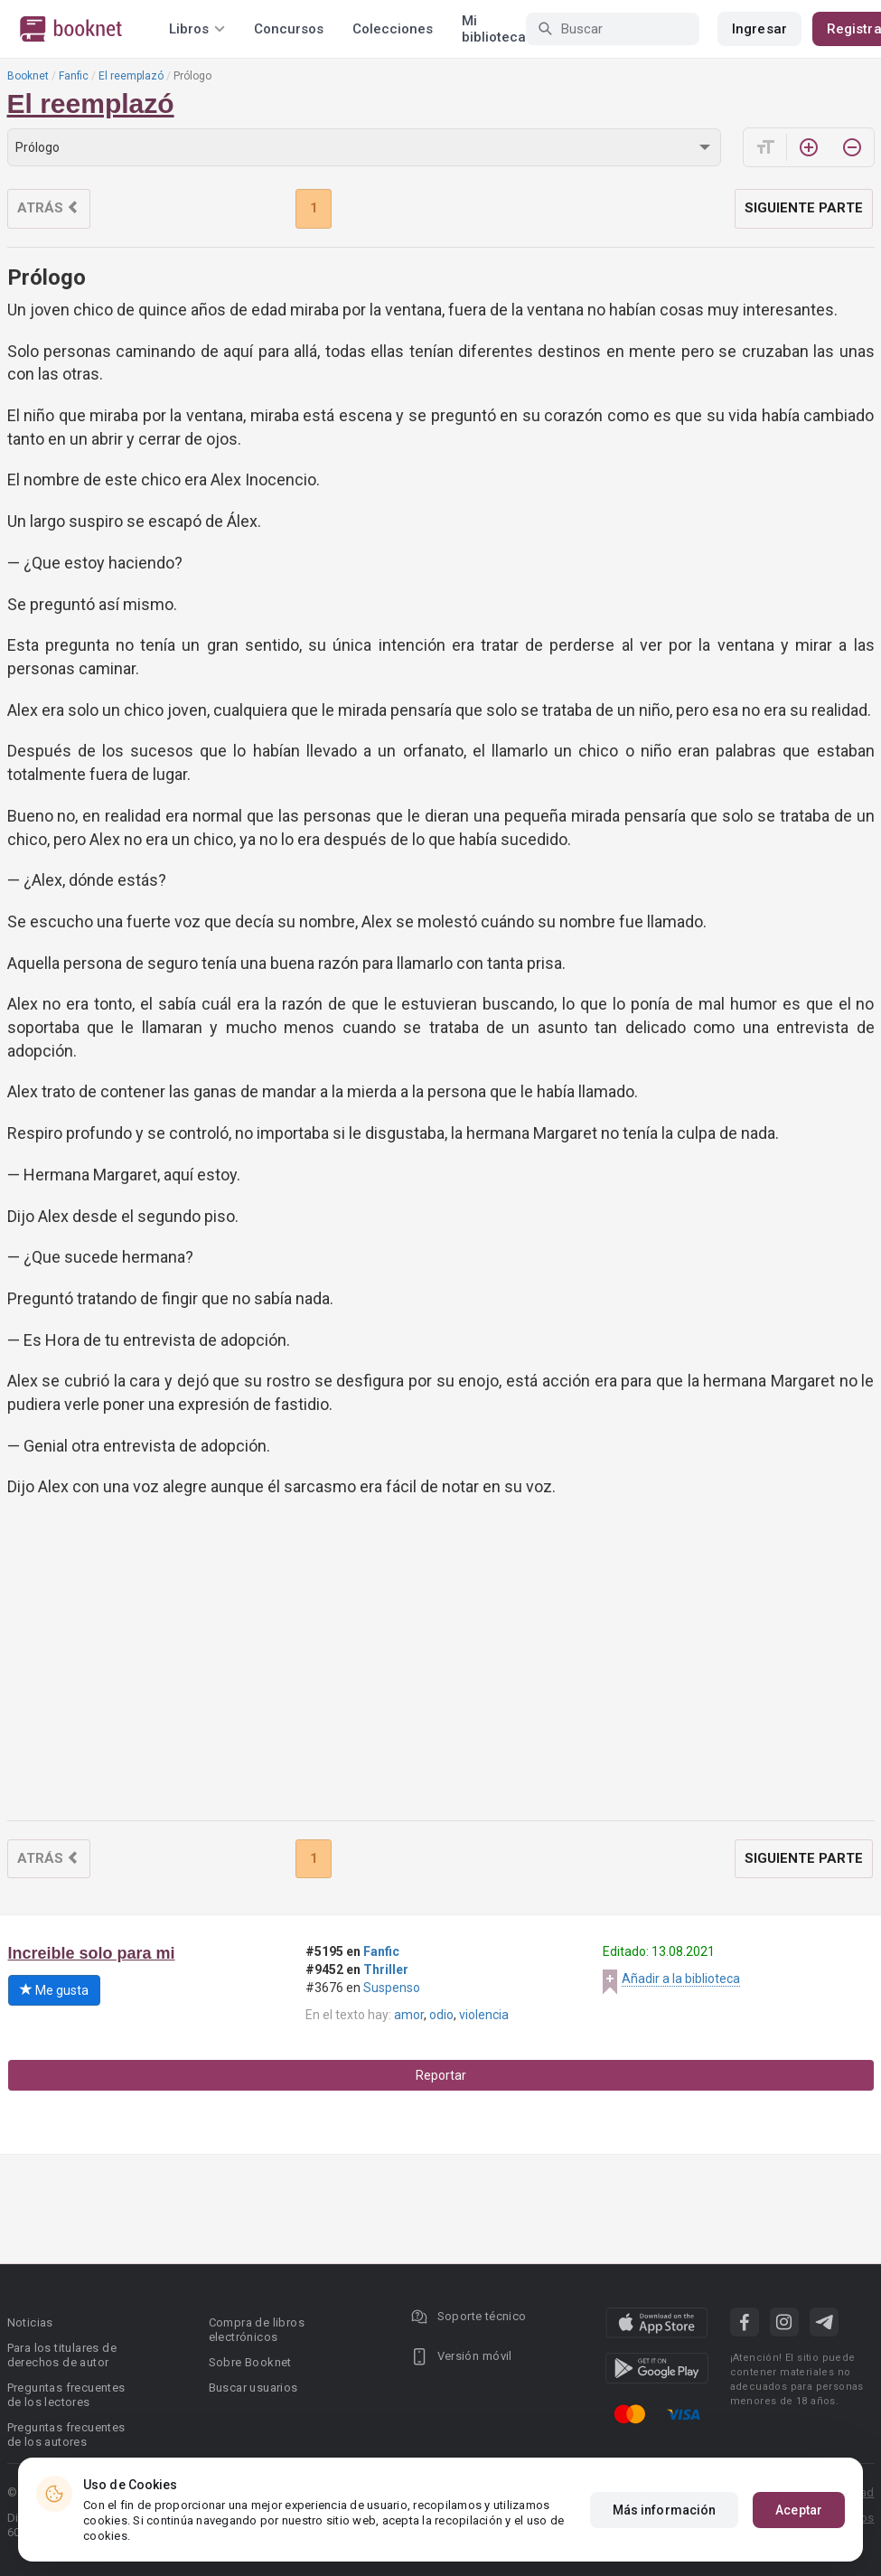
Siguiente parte (804, 208)
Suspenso (391, 1987)
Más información (665, 2510)
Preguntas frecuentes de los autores (66, 2435)
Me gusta (54, 1990)
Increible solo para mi (91, 1953)
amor (409, 2014)
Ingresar (759, 29)
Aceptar (798, 2510)
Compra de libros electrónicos (257, 2330)
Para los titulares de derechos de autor (62, 2355)
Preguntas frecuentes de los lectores (66, 2395)
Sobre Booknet (250, 2362)
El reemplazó (131, 76)
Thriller (385, 1969)
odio (441, 2014)
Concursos (288, 29)
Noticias (30, 2322)
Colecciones (392, 29)
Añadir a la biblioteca (681, 1978)
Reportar (441, 2075)
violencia (484, 2014)
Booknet (28, 76)
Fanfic (74, 76)
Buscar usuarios (253, 2387)
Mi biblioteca (494, 29)
